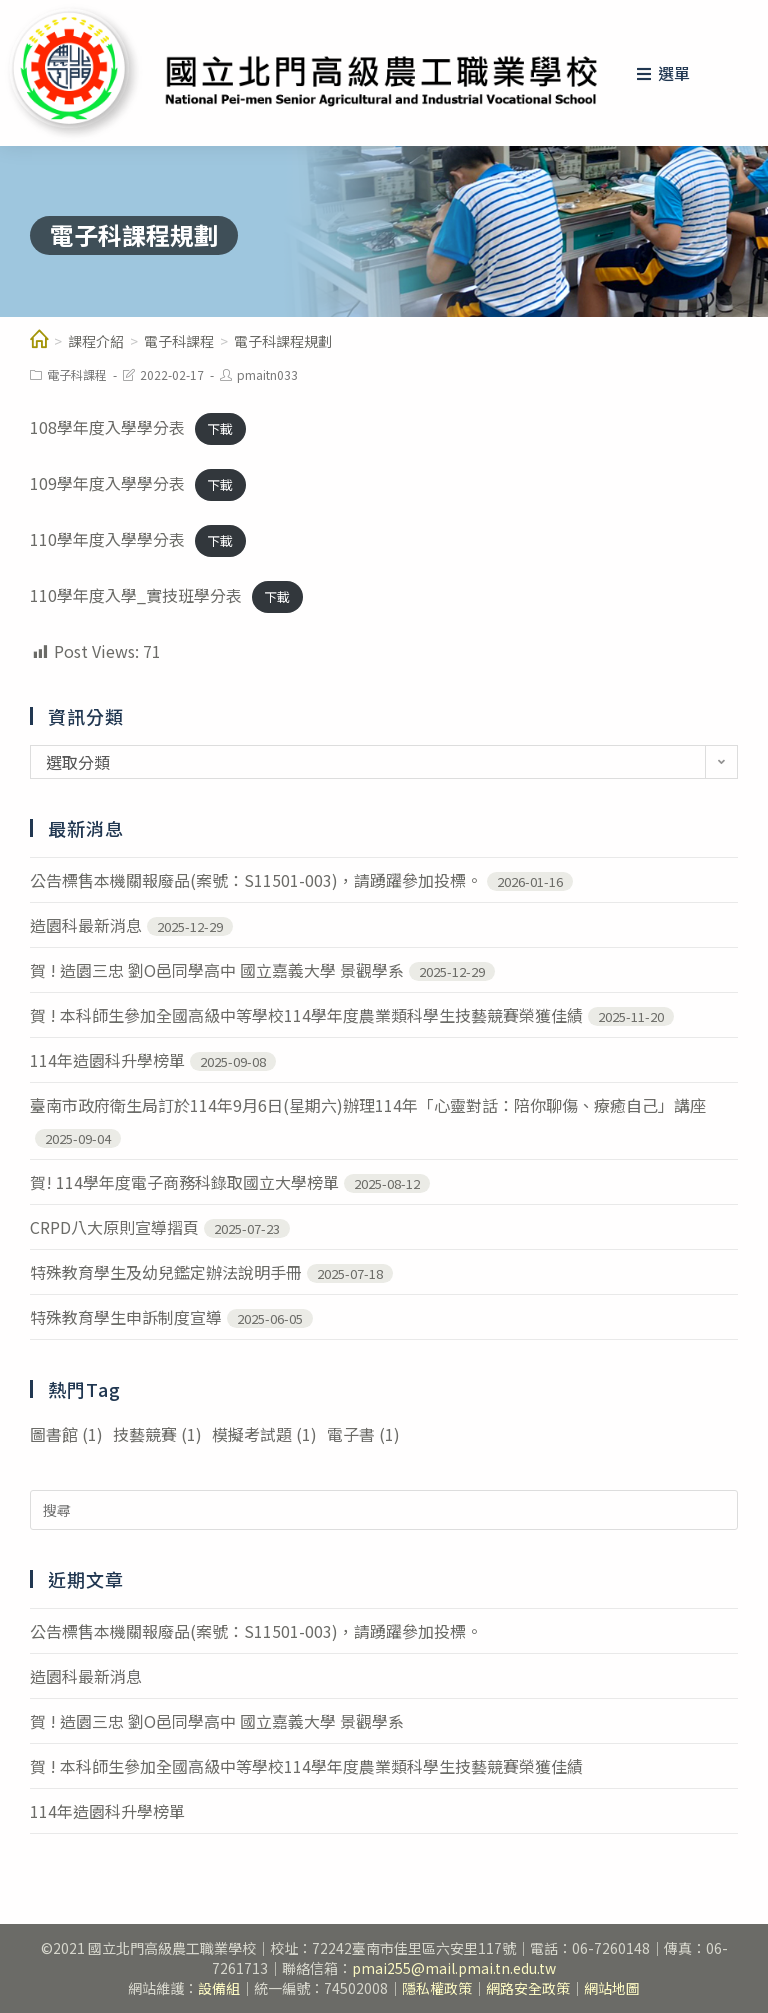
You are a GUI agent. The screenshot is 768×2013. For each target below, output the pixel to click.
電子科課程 (77, 374)
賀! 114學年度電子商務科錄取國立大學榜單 (184, 1182)
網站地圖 (612, 1988)
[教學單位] (39, 341)
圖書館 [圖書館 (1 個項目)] (66, 1434)
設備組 (219, 1988)
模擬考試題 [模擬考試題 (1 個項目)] (264, 1434)
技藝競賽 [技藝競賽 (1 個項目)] (157, 1434)
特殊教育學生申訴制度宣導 (126, 1317)
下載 (220, 428)
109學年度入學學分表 (107, 483)
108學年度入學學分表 (107, 427)
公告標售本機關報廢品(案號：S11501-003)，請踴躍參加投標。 (256, 880)
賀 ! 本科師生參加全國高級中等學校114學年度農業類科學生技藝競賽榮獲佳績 (306, 1015)
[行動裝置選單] (664, 73)
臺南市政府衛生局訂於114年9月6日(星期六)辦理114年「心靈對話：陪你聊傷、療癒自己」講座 (368, 1105)
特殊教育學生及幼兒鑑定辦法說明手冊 (166, 1272)
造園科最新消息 (86, 925)
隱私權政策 (437, 1988)
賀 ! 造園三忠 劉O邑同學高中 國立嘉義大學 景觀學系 (217, 970)
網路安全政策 (528, 1988)
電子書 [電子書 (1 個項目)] (363, 1434)
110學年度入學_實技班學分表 (136, 595)
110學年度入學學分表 (107, 539)
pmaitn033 (267, 374)
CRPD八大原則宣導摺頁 (114, 1227)
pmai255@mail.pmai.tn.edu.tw (454, 1968)
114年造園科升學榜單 (107, 1060)
